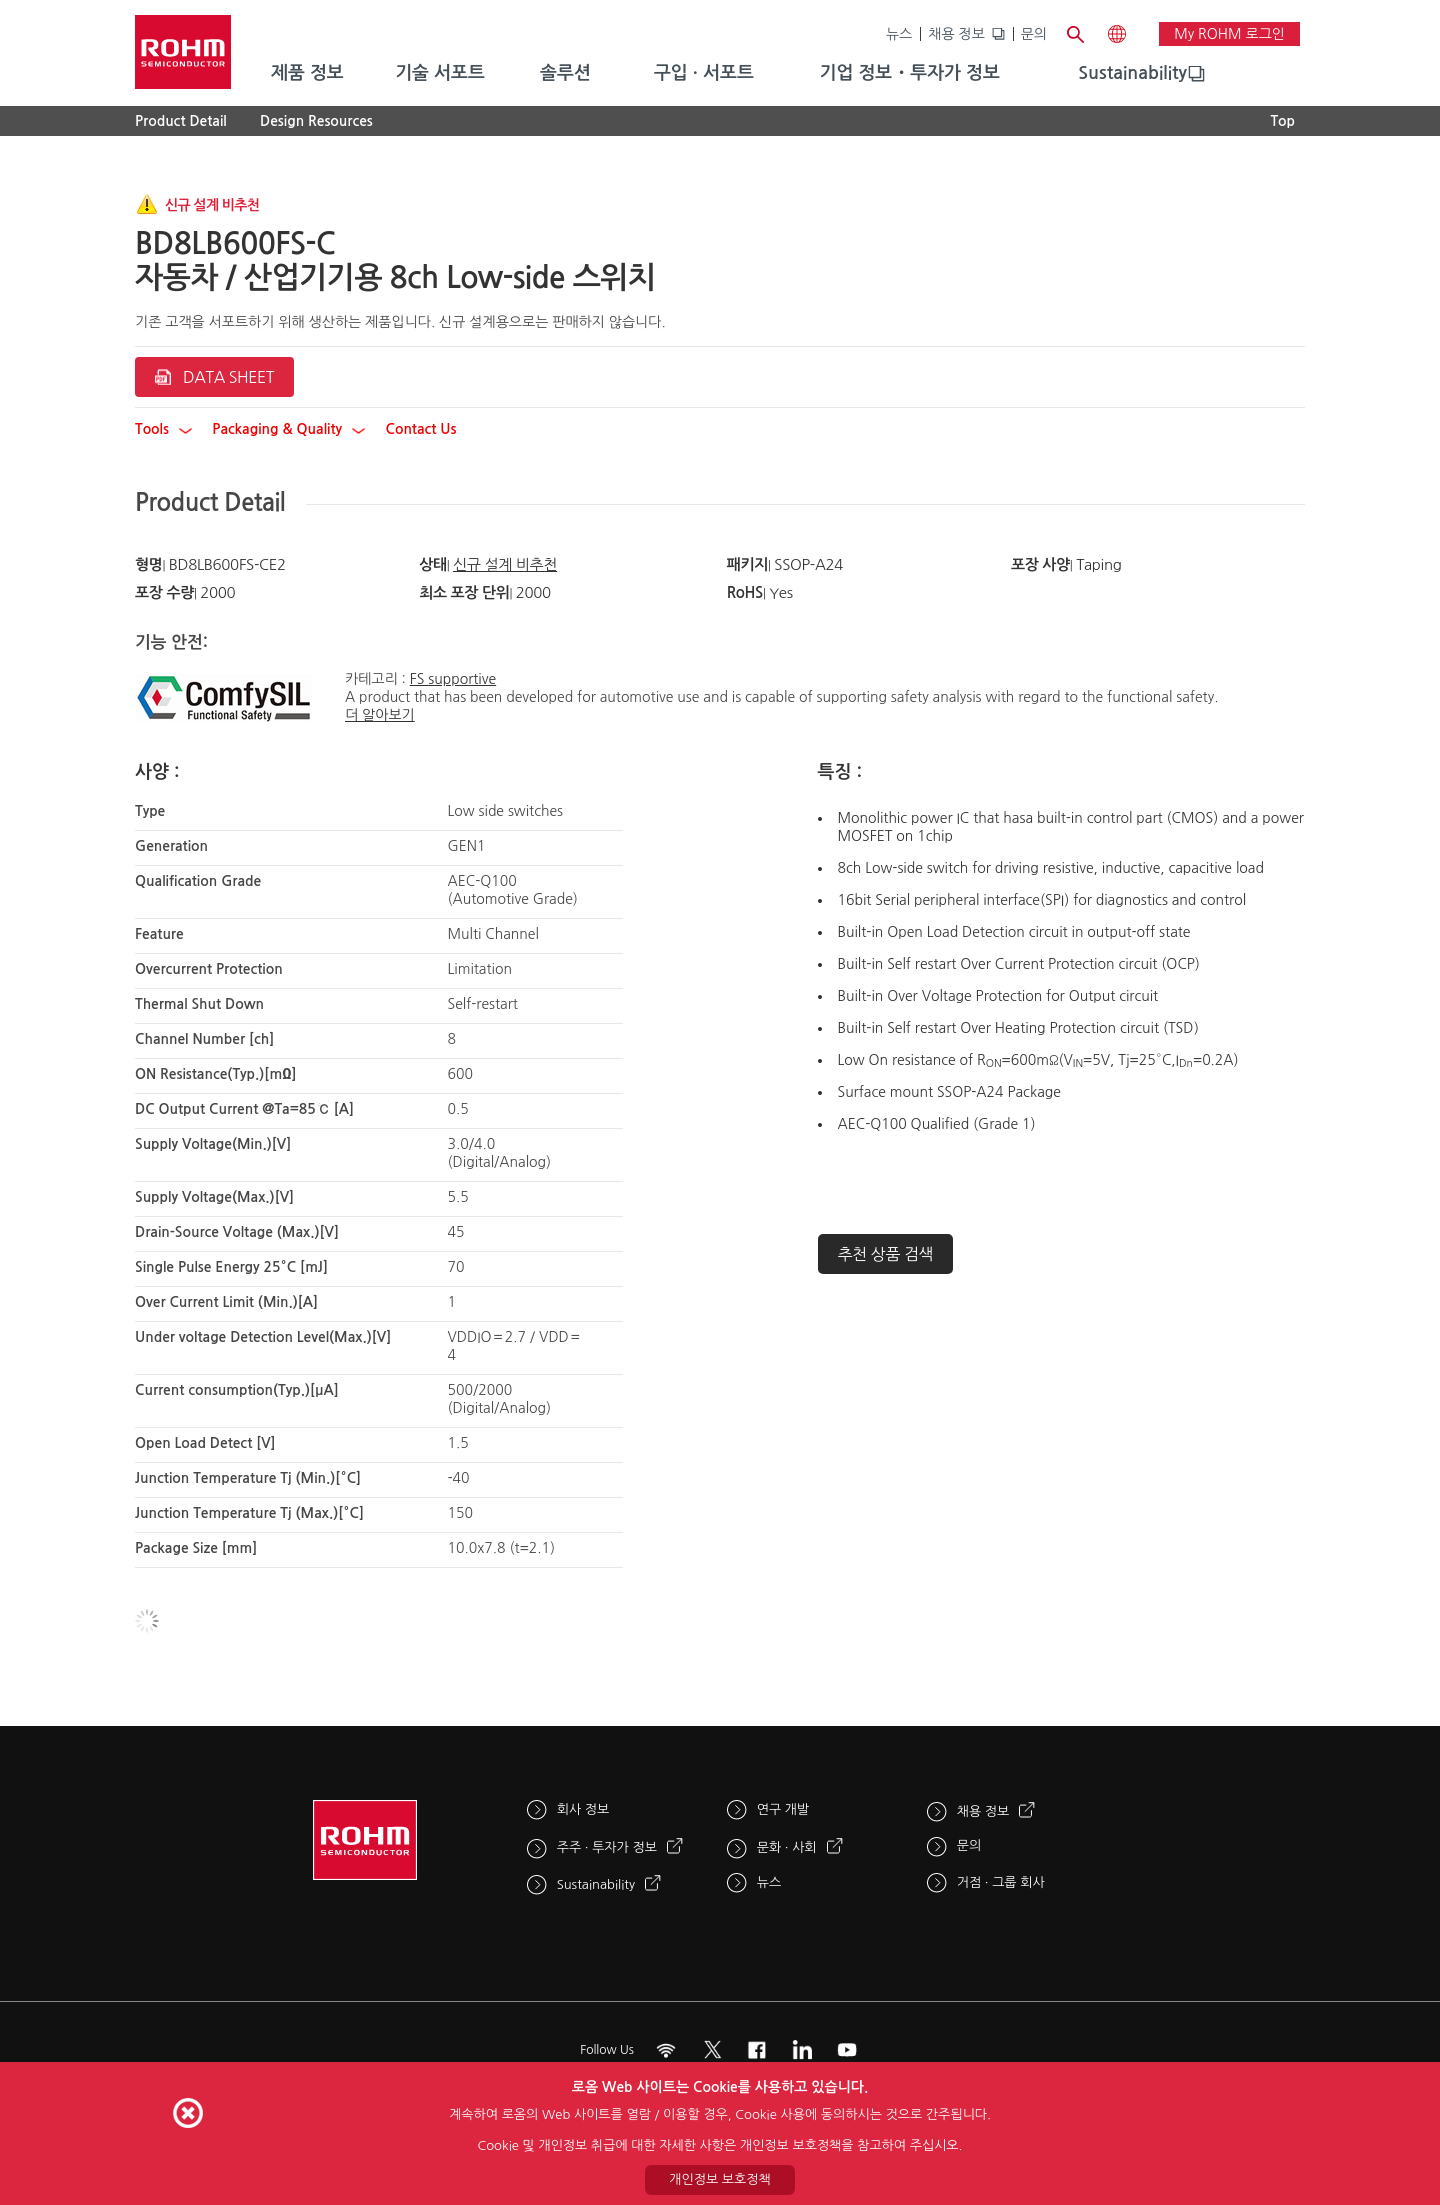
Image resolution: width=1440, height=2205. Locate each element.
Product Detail (181, 121)
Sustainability (1132, 73)
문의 (1034, 34)
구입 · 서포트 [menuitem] (704, 73)
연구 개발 (783, 1809)
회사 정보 (583, 1809)
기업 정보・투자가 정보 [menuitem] (910, 73)
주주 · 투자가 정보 (607, 1847)
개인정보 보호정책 (719, 2179)
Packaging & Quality (288, 429)
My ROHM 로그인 (1229, 34)
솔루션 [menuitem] (565, 73)
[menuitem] (1132, 74)
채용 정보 (956, 34)
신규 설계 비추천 (505, 564)
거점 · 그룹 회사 (1001, 1882)
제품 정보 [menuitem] (307, 73)
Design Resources (316, 121)
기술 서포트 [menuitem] (440, 73)
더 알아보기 (380, 715)
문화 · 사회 (787, 1847)
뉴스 (899, 34)
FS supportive (453, 679)
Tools (163, 429)
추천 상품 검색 (886, 1254)
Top (1282, 121)
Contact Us (420, 429)
